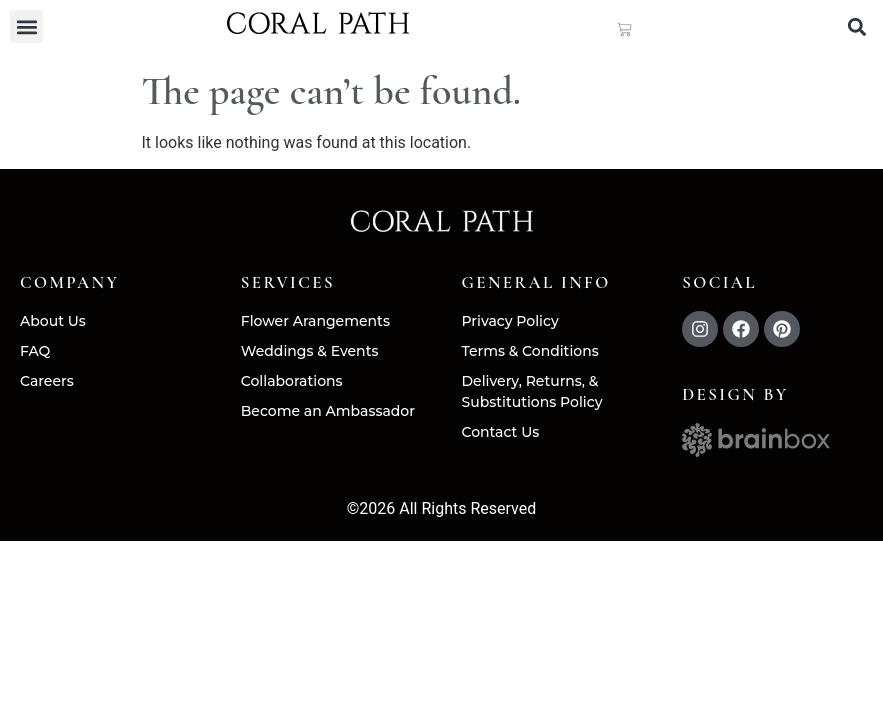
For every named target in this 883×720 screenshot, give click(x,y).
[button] (26, 26)
